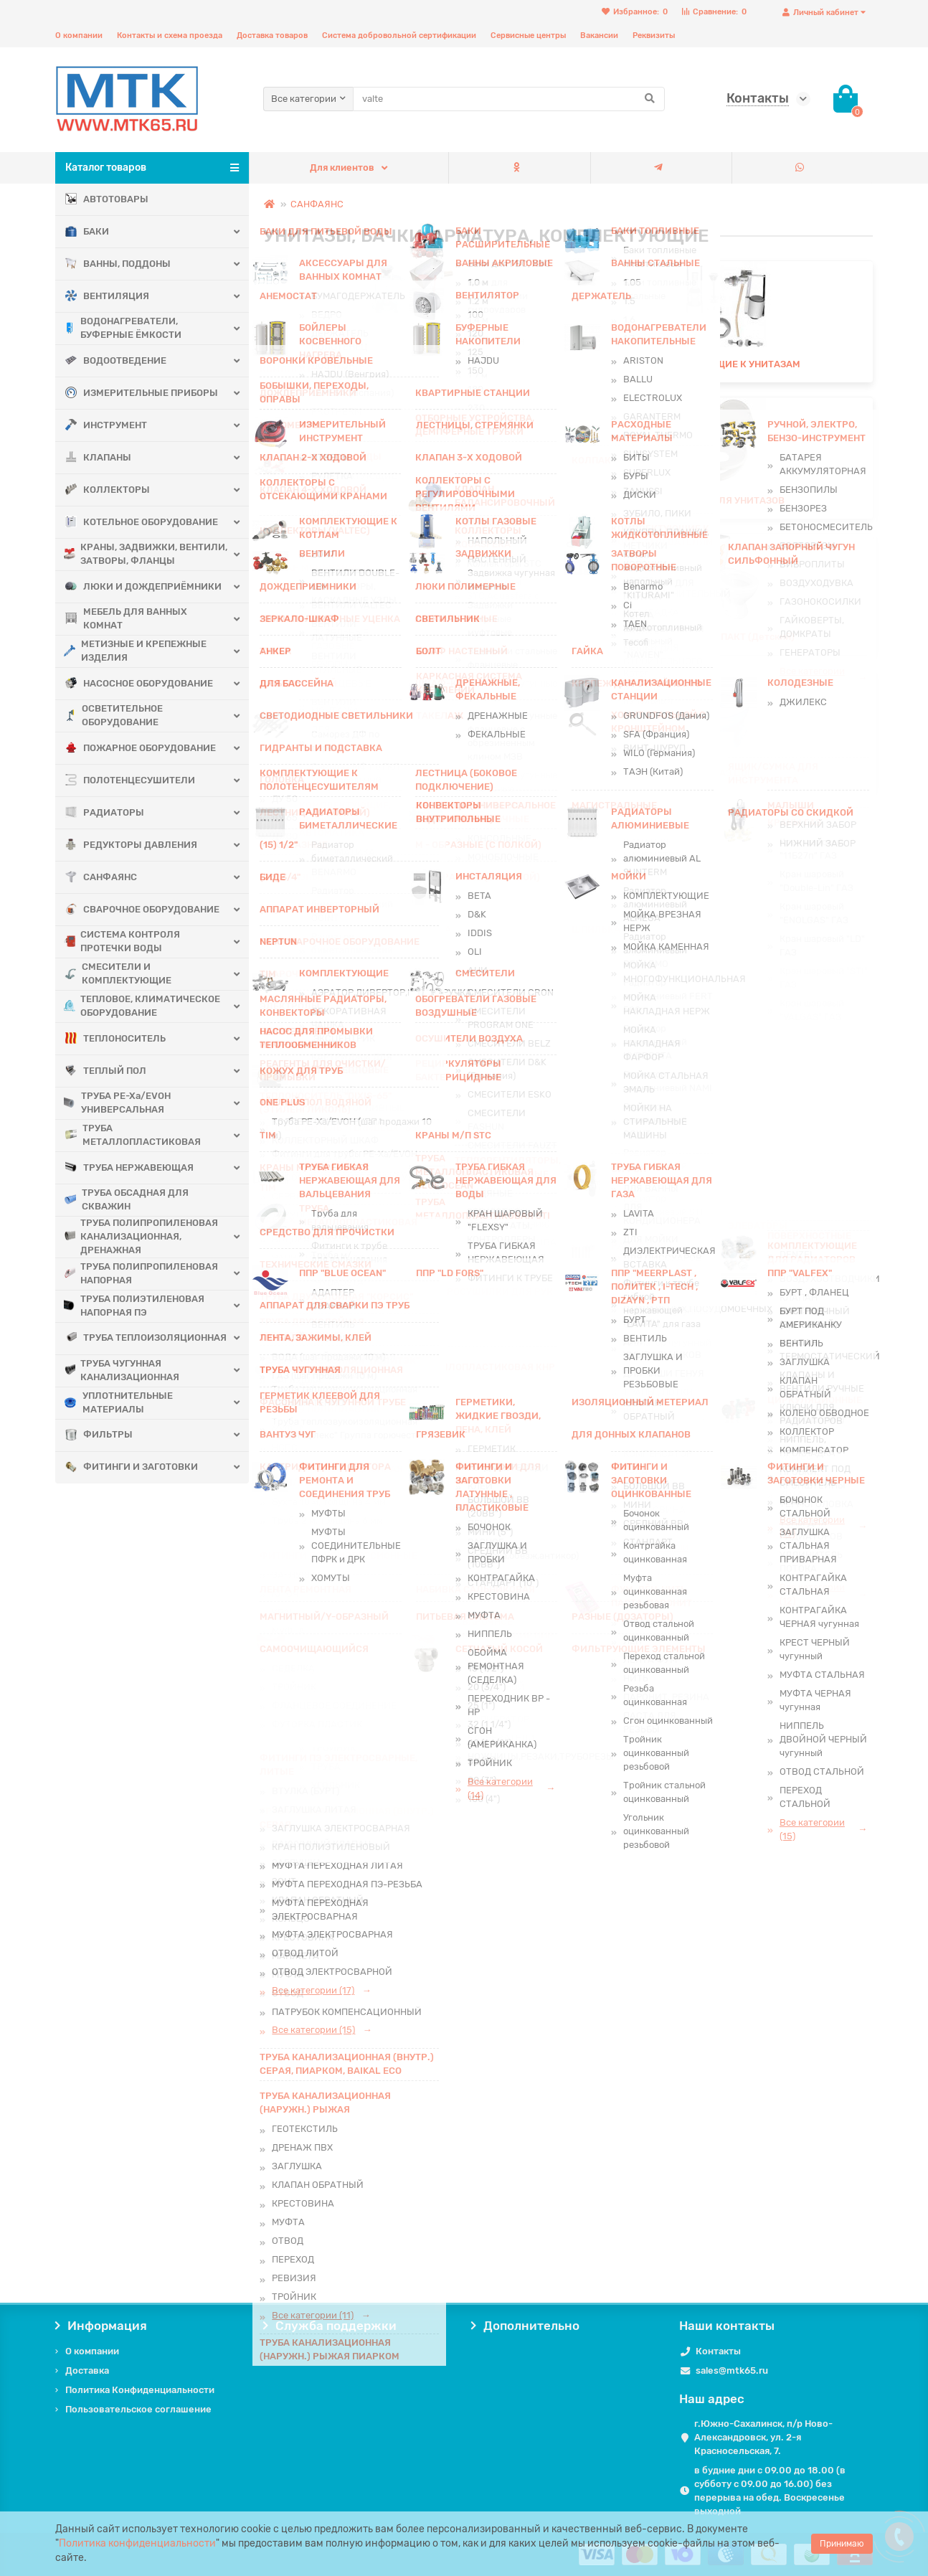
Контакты (718, 2351)
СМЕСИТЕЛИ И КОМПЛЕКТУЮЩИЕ (118, 973)
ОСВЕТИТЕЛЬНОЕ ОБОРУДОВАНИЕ (114, 715)
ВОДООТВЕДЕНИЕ (116, 361)
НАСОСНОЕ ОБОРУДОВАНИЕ (139, 684)
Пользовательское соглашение (138, 2409)
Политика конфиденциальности (137, 2543)
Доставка (87, 2370)
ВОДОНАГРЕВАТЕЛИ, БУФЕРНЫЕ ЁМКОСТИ (123, 328)
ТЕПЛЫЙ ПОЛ (106, 1071)
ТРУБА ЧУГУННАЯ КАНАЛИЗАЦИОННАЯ (122, 1370)
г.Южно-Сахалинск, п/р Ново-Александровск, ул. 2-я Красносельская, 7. (763, 2437)
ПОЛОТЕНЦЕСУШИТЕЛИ (130, 781)
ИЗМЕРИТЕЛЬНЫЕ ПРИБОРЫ (142, 393)
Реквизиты (654, 35)
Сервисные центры (528, 35)
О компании (79, 35)
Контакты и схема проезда (169, 35)
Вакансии (599, 35)
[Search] (509, 99)
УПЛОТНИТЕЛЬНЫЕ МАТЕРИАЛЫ (119, 1402)
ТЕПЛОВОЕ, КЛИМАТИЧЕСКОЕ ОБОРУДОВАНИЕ (143, 1006)
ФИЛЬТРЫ (99, 1435)
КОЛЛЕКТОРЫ (108, 490)
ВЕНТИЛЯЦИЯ (107, 296)
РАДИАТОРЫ (105, 813)
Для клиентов (342, 167)
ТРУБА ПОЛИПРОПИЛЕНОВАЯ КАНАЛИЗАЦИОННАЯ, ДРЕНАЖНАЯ (142, 1236)
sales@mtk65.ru (732, 2370)
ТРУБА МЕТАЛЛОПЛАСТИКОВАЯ (133, 1135)
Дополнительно (525, 2325)
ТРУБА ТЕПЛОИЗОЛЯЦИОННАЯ (130, 1338)
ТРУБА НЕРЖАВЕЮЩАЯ (129, 1168)
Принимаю (842, 2544)
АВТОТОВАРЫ (107, 200)
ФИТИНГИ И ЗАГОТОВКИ (132, 1467)
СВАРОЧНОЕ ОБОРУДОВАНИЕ (142, 910)
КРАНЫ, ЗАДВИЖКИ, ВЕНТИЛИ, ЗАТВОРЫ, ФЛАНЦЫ (145, 554)
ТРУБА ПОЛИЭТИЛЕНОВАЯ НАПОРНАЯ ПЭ (135, 1305)
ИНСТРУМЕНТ (106, 426)
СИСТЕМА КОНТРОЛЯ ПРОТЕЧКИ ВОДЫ (123, 941)
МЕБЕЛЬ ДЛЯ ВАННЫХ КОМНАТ (126, 618)
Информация (101, 2325)
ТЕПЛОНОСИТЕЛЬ (115, 1039)
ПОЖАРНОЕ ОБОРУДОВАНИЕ (141, 748)
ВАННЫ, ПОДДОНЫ (118, 264)
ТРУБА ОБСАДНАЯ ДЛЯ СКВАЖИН (127, 1199)
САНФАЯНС (101, 877)
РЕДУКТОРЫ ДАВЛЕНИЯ (131, 845)
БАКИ (87, 232)
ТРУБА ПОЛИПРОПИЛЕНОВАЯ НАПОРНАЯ (142, 1273)
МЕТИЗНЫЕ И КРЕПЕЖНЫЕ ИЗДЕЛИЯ (136, 650)
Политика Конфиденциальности (139, 2389)
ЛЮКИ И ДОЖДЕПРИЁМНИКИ (143, 587)
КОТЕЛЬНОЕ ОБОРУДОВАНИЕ (142, 522)
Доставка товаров (272, 35)
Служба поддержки (330, 2325)
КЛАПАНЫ (98, 458)
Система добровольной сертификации (399, 35)
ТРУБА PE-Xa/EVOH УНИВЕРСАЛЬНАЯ (118, 1102)
